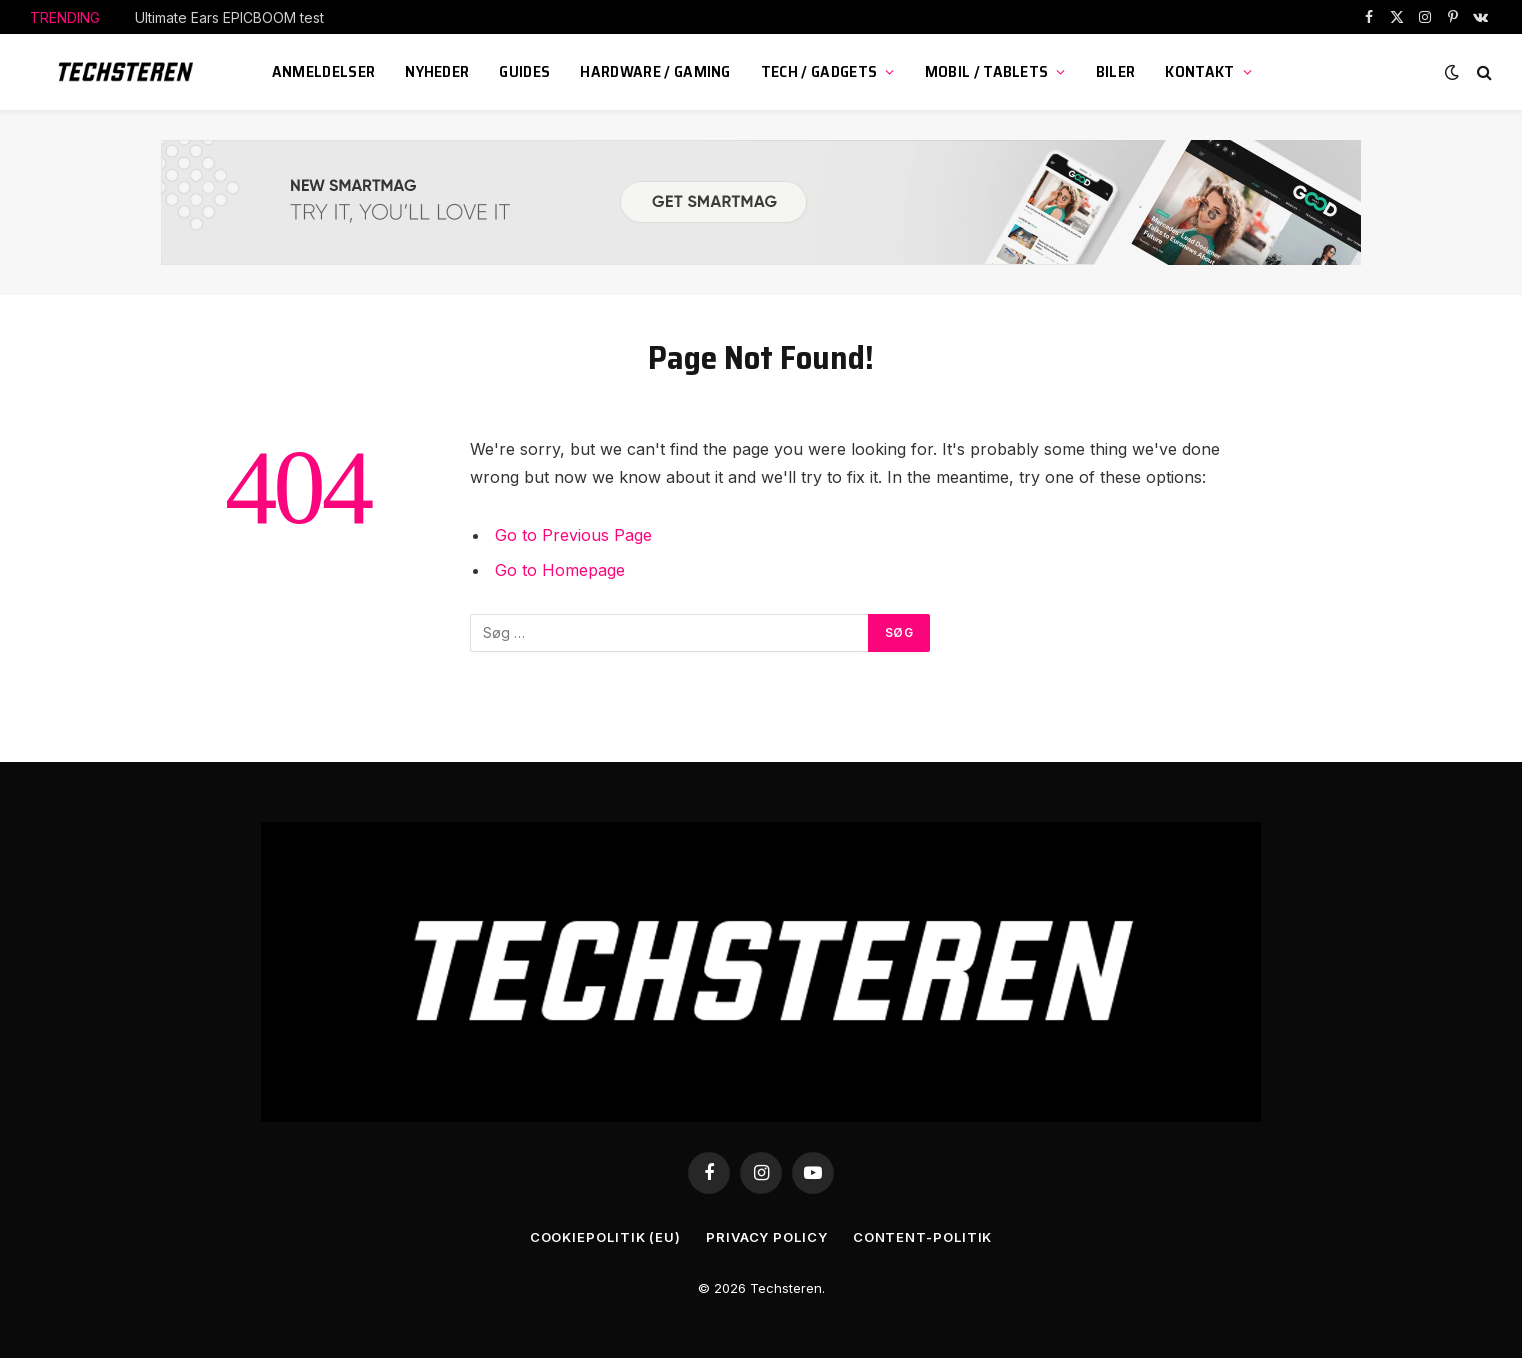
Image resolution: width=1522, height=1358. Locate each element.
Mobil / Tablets (987, 71)
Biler (1116, 71)
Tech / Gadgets (819, 71)
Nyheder (437, 71)
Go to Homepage (560, 570)
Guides (524, 71)
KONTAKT (1199, 71)
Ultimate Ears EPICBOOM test (229, 17)
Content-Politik (923, 1237)
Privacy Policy (767, 1237)
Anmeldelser (324, 71)
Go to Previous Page (573, 535)
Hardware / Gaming (655, 71)
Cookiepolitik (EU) (605, 1237)
